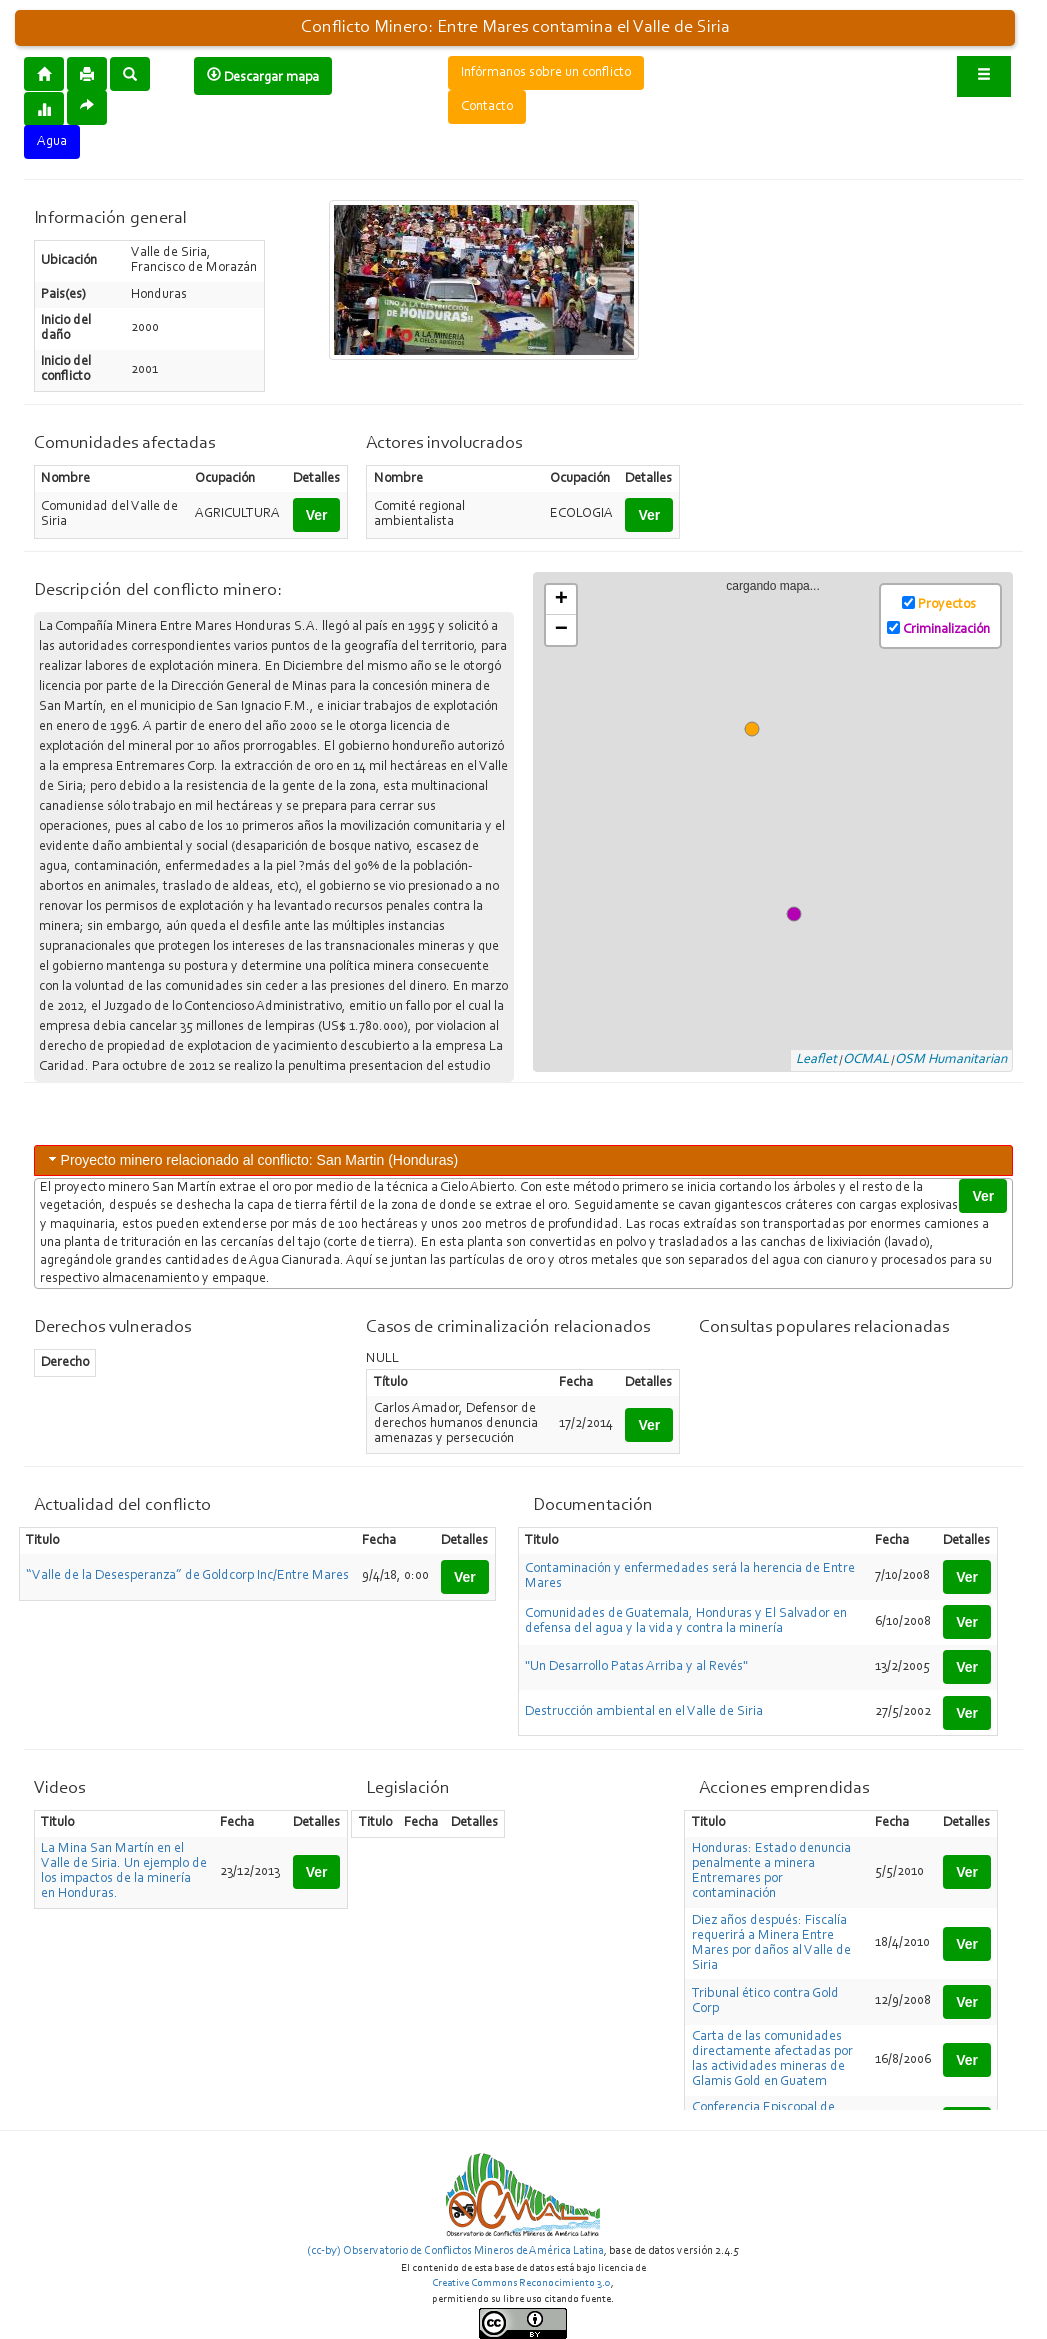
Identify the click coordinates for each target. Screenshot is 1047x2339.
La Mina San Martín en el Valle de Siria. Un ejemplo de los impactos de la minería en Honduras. (124, 1871)
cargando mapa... (781, 823)
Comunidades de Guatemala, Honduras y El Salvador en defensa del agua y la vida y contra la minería (686, 1621)
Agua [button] (52, 142)
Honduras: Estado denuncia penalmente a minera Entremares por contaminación (771, 1871)
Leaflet (816, 1060)
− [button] (561, 630)
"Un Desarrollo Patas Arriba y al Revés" (636, 1667)
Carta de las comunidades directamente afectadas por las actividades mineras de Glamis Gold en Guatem (772, 2059)
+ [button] (561, 600)
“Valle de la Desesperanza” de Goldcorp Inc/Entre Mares (187, 1576)
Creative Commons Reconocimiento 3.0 (521, 2283)
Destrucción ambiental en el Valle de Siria (644, 1712)
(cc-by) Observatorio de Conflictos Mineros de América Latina (455, 2251)
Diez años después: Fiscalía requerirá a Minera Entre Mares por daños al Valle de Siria (771, 1943)
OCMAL (866, 1060)
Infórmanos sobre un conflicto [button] (546, 73)
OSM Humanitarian (951, 1060)
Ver (317, 515)
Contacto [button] (487, 107)
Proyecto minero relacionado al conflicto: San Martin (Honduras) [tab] (252, 1159)
